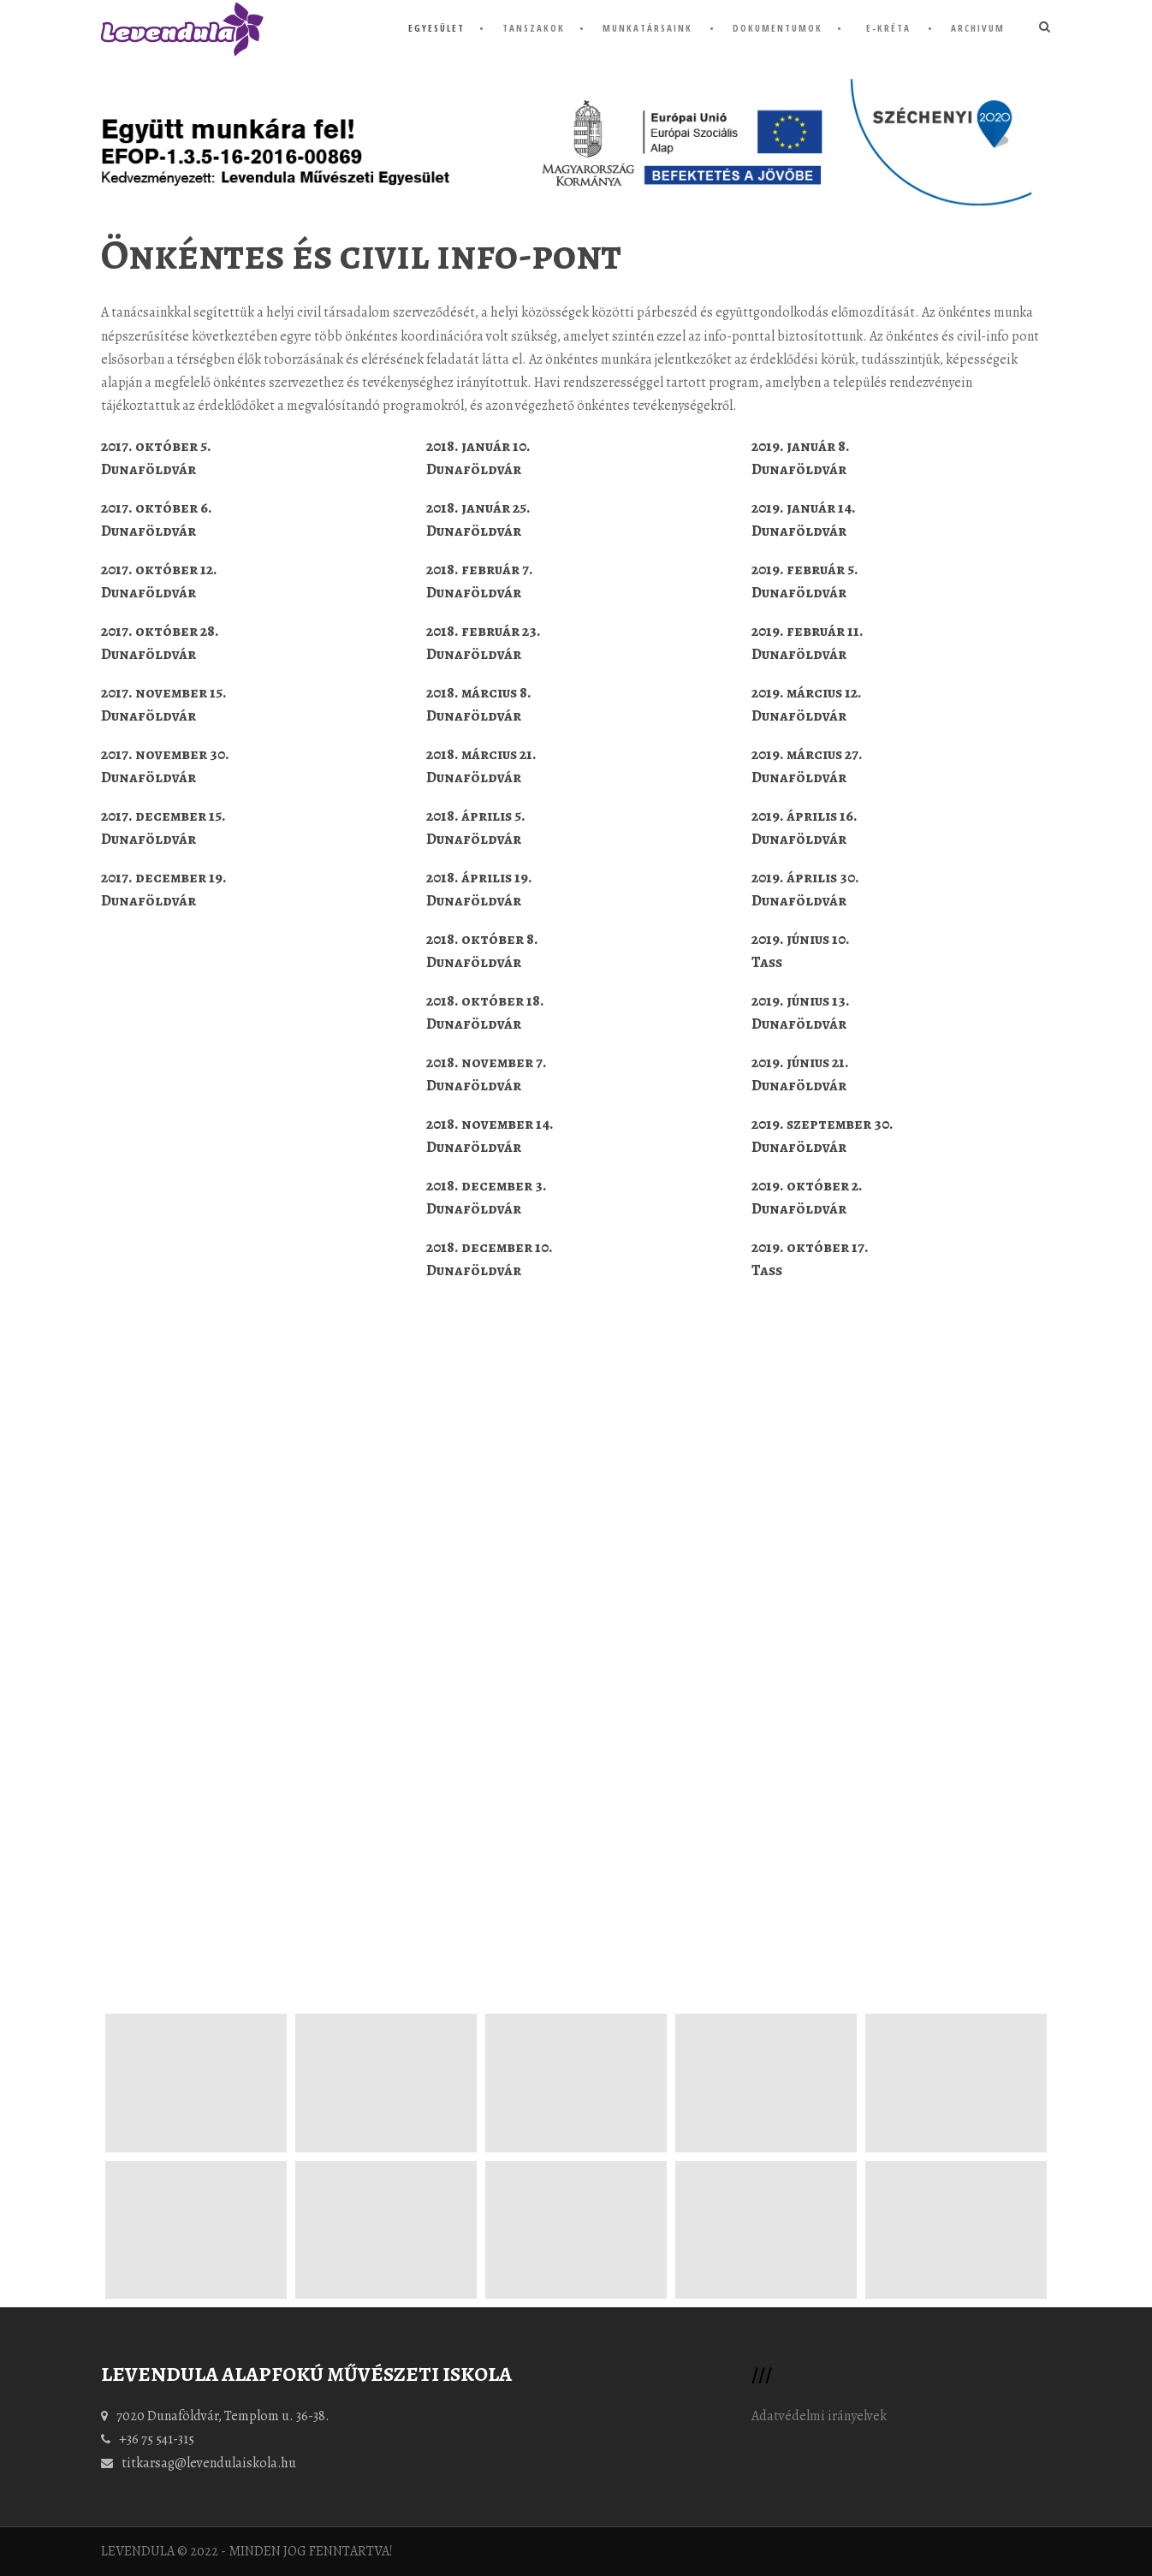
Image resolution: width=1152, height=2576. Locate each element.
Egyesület (436, 27)
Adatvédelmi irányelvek (819, 2416)
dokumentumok (777, 27)
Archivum (978, 27)
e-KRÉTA (888, 27)
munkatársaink (647, 27)
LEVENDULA (138, 2551)
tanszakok (533, 27)
